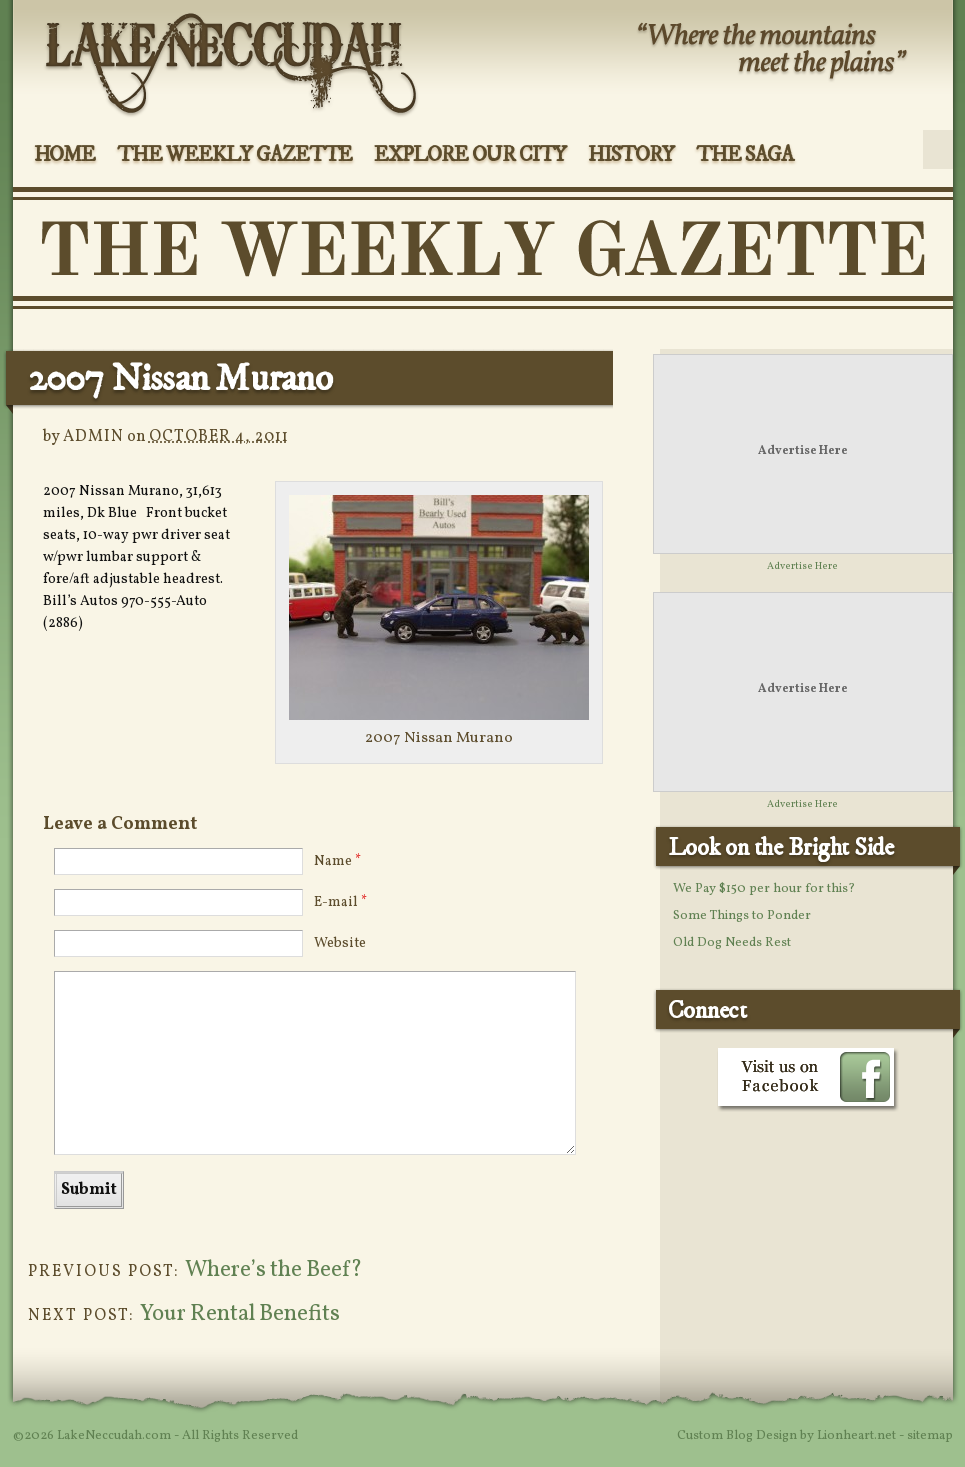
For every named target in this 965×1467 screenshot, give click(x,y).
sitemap (930, 1436)
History (631, 155)
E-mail (340, 902)
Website (340, 943)
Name (337, 861)
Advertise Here (803, 451)
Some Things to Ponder (742, 916)
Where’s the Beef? (274, 1270)
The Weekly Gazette (234, 155)
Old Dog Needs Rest (732, 943)
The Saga (744, 155)
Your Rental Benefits (240, 1314)
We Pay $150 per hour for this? (764, 889)
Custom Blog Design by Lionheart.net (788, 1436)
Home (65, 155)
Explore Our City (469, 155)
